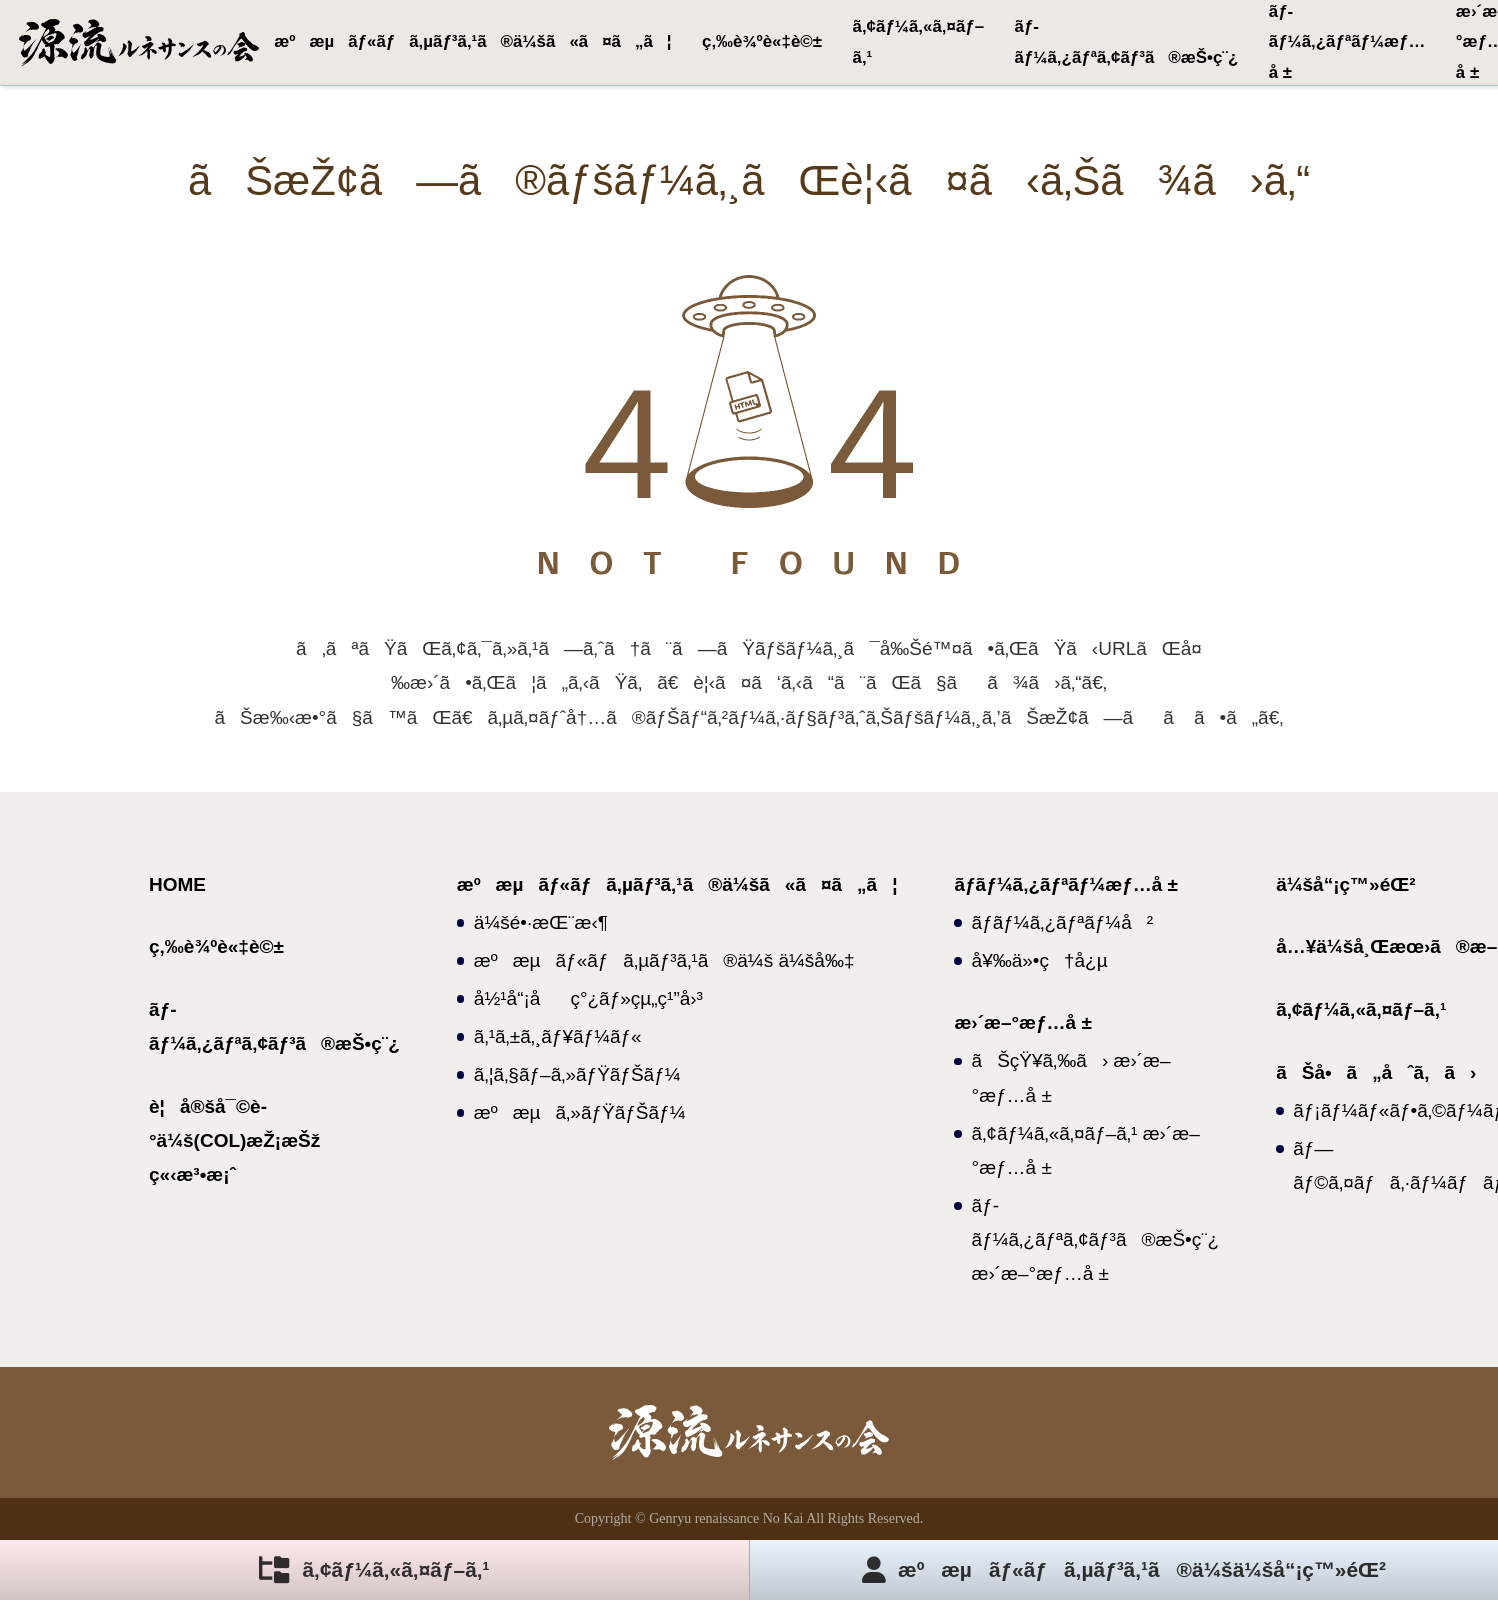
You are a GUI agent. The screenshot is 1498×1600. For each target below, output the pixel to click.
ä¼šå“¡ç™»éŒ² (1345, 884)
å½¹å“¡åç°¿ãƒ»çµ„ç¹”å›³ (588, 998)
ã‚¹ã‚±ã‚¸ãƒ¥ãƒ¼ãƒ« (558, 1036)
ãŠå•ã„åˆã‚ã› (1376, 1072)
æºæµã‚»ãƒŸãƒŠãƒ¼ (580, 1112)
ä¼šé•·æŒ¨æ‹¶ (541, 922)
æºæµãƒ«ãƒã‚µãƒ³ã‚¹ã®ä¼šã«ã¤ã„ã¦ (472, 41)
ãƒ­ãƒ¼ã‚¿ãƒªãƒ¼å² (1063, 922)
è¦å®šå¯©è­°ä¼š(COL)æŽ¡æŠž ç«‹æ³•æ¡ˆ (234, 1140)
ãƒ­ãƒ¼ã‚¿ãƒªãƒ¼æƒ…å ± (1347, 42)
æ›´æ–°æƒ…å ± (1022, 1022)
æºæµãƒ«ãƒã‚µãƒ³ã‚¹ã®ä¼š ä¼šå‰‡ (664, 960)
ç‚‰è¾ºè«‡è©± (762, 41)
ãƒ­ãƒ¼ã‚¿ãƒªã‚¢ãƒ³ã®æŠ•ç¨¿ (1127, 41)
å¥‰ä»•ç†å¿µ (1040, 960)
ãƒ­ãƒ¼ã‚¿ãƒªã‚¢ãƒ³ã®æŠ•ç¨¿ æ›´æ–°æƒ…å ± (1096, 1239)
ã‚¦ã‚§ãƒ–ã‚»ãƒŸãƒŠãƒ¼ (577, 1074)
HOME (177, 884)
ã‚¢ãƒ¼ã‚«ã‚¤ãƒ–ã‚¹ (918, 41)
